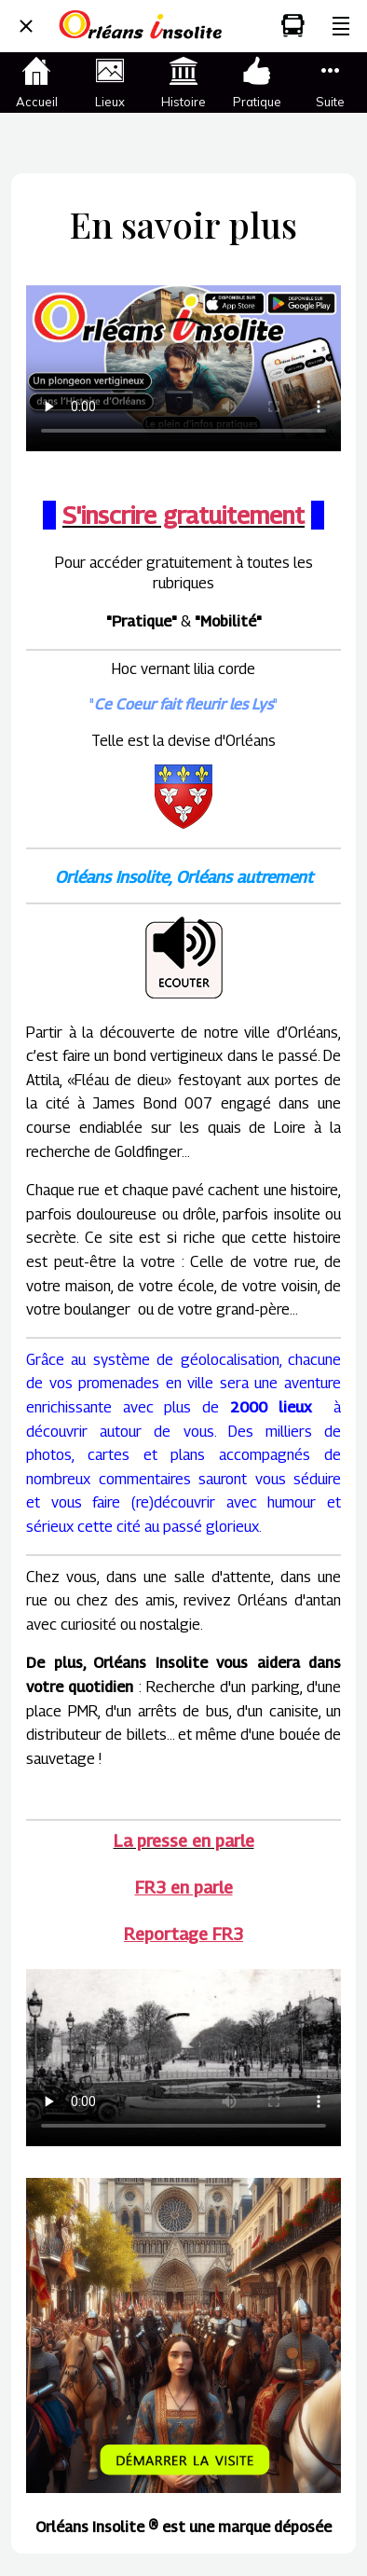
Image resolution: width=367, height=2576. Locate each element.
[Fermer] (26, 26)
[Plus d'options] (341, 26)
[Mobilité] (292, 26)
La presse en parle (184, 1841)
